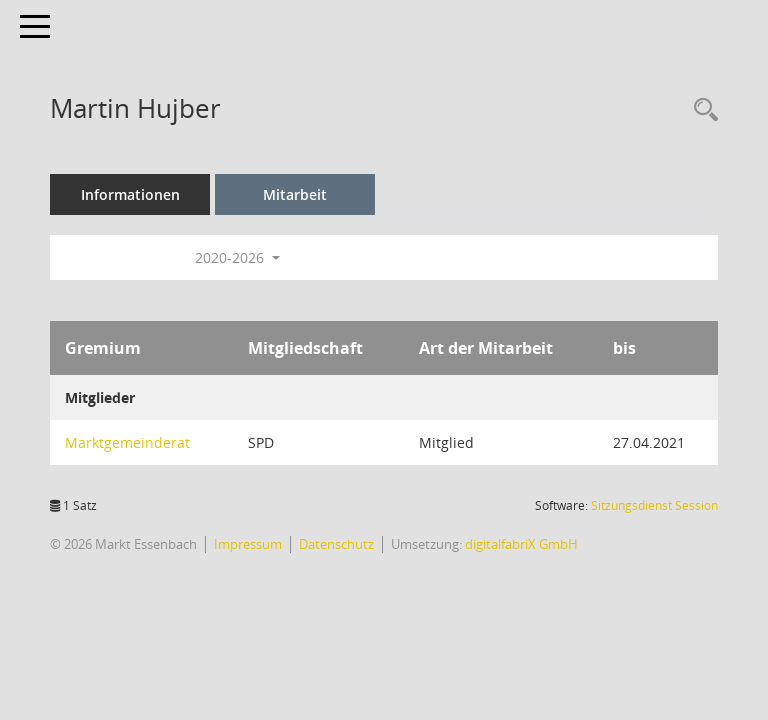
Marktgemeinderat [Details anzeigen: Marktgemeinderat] (127, 442)
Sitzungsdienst (654, 505)
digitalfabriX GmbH (521, 544)
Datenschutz (336, 544)
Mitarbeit (295, 194)
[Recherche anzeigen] (701, 110)
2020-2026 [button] (237, 257)
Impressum (248, 544)
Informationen (130, 194)
